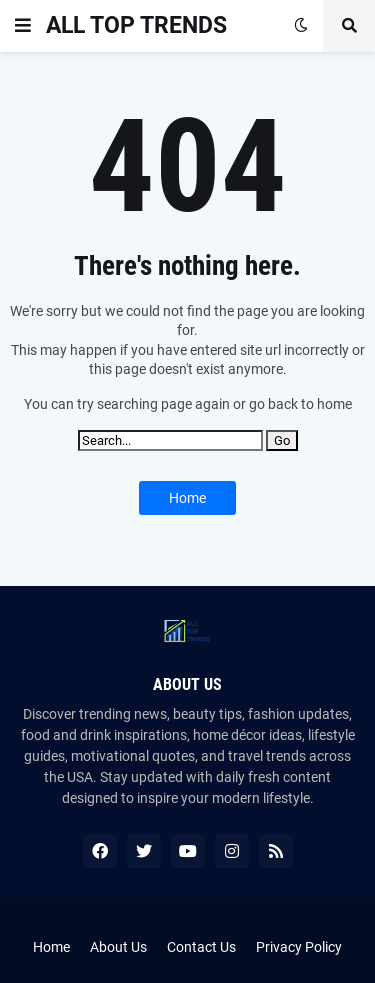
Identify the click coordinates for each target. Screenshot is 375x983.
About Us (118, 947)
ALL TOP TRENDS (136, 25)
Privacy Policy (299, 947)
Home (187, 498)
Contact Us (201, 947)
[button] (23, 26)
